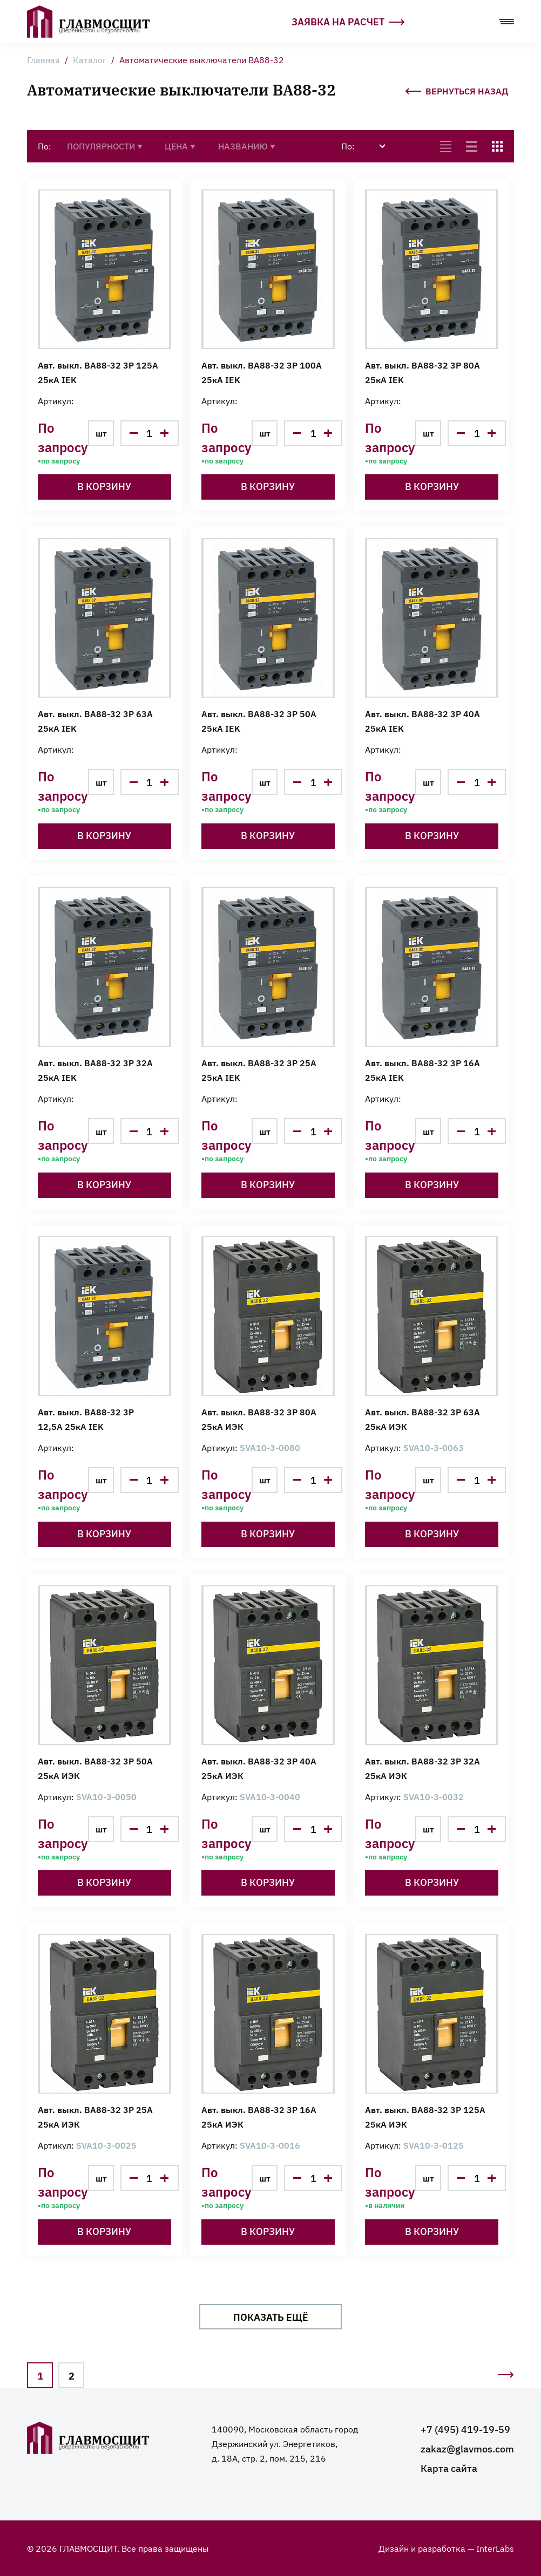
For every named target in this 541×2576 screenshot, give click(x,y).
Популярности (105, 146)
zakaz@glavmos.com (467, 2448)
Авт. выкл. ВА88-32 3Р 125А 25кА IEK (98, 372)
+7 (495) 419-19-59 (465, 2429)
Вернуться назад (457, 89)
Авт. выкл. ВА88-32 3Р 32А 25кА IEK (95, 1070)
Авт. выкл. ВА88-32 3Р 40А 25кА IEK (422, 720)
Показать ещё (270, 2316)
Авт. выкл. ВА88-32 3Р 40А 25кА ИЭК (258, 1768)
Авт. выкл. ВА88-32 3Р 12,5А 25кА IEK (86, 1419)
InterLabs (495, 2548)
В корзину (104, 486)
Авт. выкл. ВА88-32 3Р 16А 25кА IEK (422, 1070)
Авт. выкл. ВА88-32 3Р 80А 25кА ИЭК (258, 1419)
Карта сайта (449, 2468)
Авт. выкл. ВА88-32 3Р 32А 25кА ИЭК (422, 1768)
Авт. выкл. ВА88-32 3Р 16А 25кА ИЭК (258, 2116)
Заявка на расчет (348, 21)
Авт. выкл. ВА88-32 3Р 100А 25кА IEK (261, 372)
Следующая (505, 2377)
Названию (246, 146)
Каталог (89, 59)
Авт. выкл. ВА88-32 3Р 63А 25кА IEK (95, 720)
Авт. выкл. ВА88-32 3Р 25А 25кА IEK (258, 1070)
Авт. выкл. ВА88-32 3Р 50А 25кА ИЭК (95, 1768)
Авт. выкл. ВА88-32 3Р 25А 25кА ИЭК (95, 2116)
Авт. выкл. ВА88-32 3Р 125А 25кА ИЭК (425, 2116)
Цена (180, 146)
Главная (43, 59)
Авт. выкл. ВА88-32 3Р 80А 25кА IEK (422, 372)
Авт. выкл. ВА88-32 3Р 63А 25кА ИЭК (422, 1419)
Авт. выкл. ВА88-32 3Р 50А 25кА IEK (258, 720)
